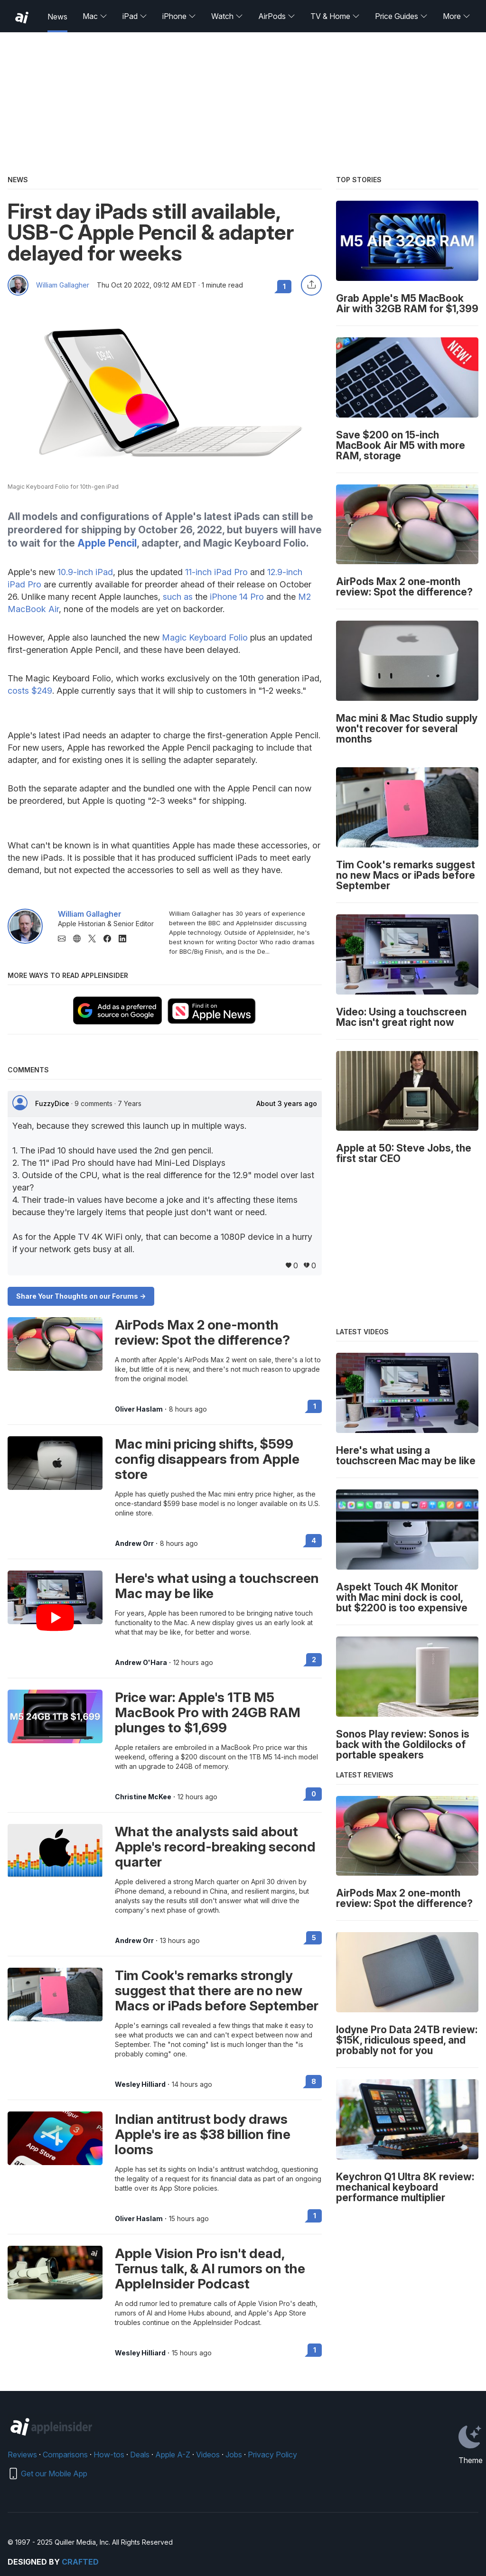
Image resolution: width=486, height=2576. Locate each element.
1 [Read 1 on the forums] (314, 1406)
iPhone (179, 16)
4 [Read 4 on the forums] (313, 1540)
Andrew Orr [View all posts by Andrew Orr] (134, 1543)
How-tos (108, 2454)
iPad (134, 16)
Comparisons (65, 2454)
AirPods (276, 16)
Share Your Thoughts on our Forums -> (81, 1296)
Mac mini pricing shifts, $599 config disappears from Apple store (207, 1459)
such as (178, 597)
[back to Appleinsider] (21, 17)
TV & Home (335, 16)
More (456, 16)
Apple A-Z (172, 2454)
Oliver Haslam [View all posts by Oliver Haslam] (139, 1409)
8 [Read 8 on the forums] (313, 2081)
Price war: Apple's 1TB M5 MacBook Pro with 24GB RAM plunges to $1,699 (207, 1712)
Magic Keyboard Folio (205, 637)
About (286, 1103)
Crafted (80, 2562)
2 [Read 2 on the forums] (314, 1659)
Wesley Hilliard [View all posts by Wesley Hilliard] (140, 2084)
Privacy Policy (272, 2454)
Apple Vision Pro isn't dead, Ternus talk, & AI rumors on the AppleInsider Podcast (210, 2268)
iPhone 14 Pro (237, 597)
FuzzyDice (53, 1103)
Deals (140, 2454)
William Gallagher (62, 285)
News (57, 16)
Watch (227, 16)
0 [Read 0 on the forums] (313, 1794)
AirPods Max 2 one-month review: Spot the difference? (202, 1332)
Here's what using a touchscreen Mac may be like (217, 1585)
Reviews (22, 2454)
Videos (208, 2454)
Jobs (233, 2454)
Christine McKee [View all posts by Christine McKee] (143, 1797)
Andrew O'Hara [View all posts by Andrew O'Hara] (141, 1662)
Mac (95, 16)
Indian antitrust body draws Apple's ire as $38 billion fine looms (202, 2134)
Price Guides (401, 16)
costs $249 (30, 691)
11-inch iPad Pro (216, 572)
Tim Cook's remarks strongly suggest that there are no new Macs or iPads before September (216, 1990)
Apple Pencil (107, 543)
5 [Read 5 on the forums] (314, 1938)
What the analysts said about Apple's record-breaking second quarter (215, 1846)
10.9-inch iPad (85, 572)
